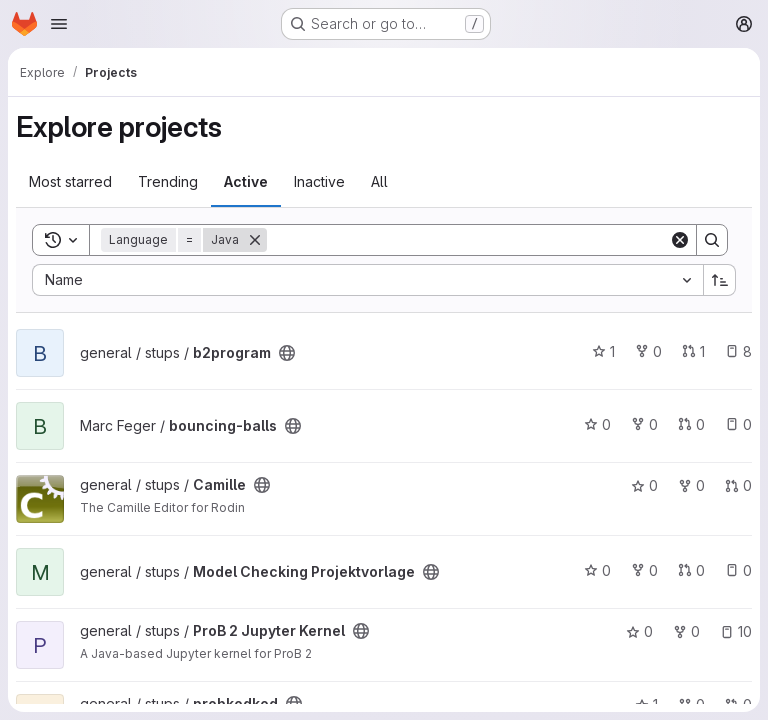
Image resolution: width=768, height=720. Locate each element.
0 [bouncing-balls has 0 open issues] (738, 424)
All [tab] (379, 181)
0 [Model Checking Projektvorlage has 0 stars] (597, 570)
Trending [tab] (168, 181)
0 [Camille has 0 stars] (644, 485)
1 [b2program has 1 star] (603, 351)
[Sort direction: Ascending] (720, 280)
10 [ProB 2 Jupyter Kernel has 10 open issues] (736, 631)
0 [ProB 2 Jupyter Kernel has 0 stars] (639, 631)
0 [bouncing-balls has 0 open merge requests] (691, 424)
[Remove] (255, 240)
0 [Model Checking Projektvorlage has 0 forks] (644, 570)
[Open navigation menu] (59, 24)
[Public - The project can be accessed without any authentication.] (287, 353)
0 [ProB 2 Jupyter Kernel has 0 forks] (686, 631)
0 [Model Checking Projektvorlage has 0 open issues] (738, 570)
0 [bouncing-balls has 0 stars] (597, 424)
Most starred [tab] (70, 181)
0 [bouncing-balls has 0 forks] (644, 424)
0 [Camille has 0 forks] (691, 485)
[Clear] (680, 240)
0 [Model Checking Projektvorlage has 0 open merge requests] (691, 570)
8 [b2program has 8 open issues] (738, 351)
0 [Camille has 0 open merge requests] (738, 485)
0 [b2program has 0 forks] (648, 351)
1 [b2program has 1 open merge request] (693, 351)
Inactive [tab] (319, 181)
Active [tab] (246, 181)
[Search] (468, 240)
